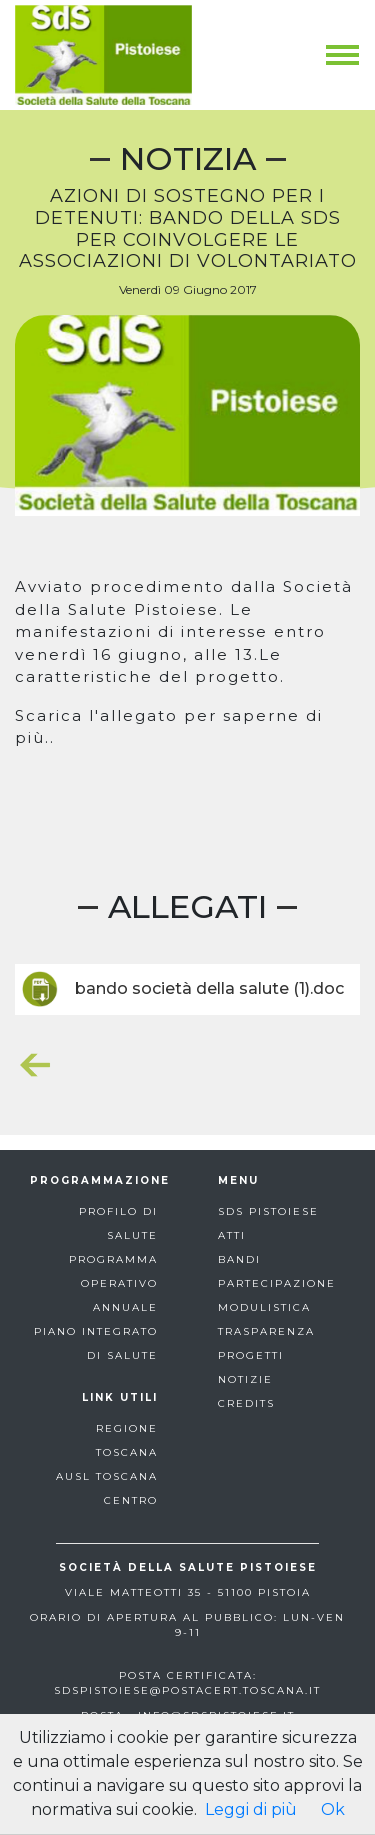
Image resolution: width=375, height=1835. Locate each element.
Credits (246, 1403)
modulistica (264, 1307)
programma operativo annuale (113, 1283)
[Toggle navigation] (342, 55)
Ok (333, 1809)
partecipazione (277, 1283)
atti (232, 1235)
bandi (239, 1259)
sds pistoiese (268, 1211)
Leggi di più (251, 1809)
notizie (245, 1379)
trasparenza (266, 1331)
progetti (251, 1355)
